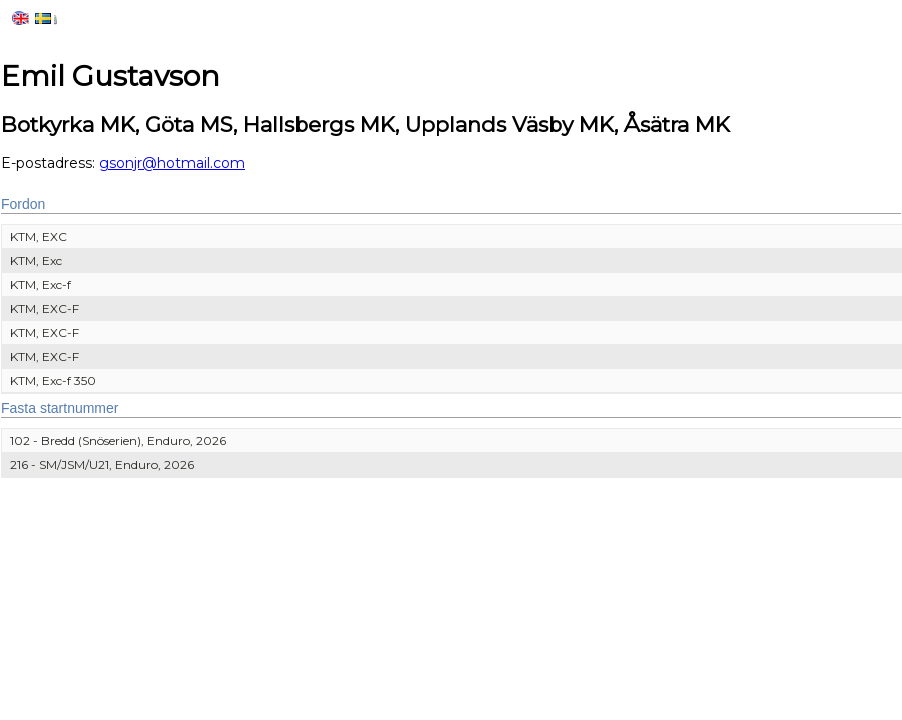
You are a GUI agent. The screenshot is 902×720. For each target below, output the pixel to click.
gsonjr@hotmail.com (172, 163)
